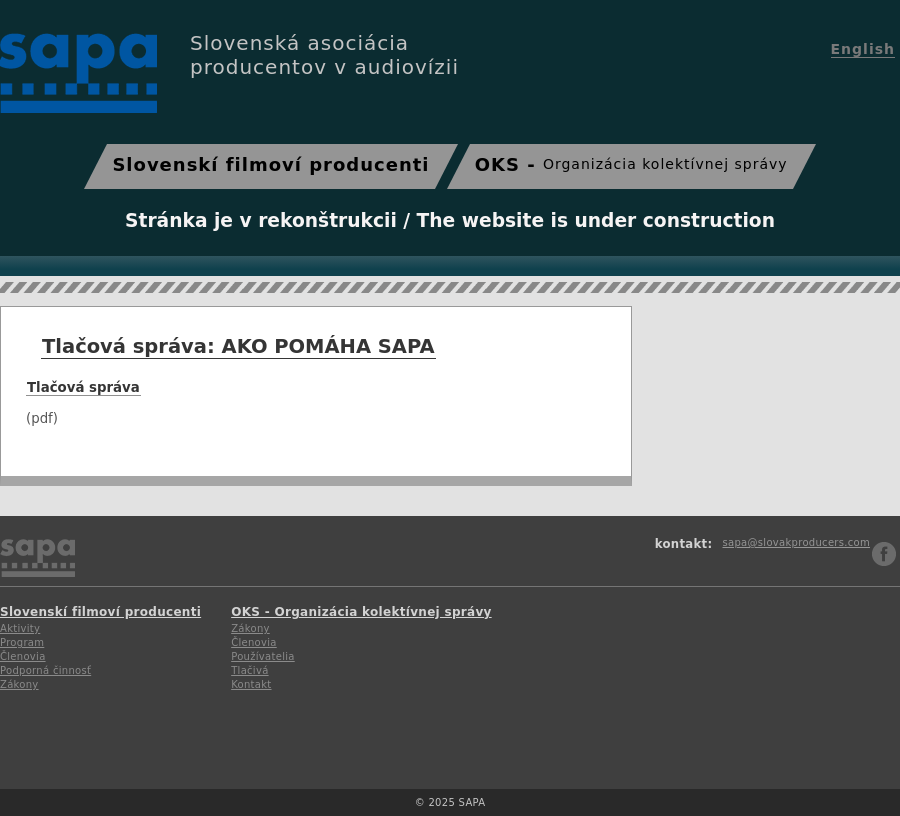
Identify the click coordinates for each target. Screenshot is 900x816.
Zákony (19, 684)
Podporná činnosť (45, 670)
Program (22, 642)
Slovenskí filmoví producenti (270, 164)
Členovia (23, 656)
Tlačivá (249, 670)
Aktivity (20, 628)
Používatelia (263, 656)
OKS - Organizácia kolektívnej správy (361, 612)
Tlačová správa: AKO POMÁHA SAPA (238, 346)
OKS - (631, 164)
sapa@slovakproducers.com (796, 542)
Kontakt (251, 684)
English (863, 49)
